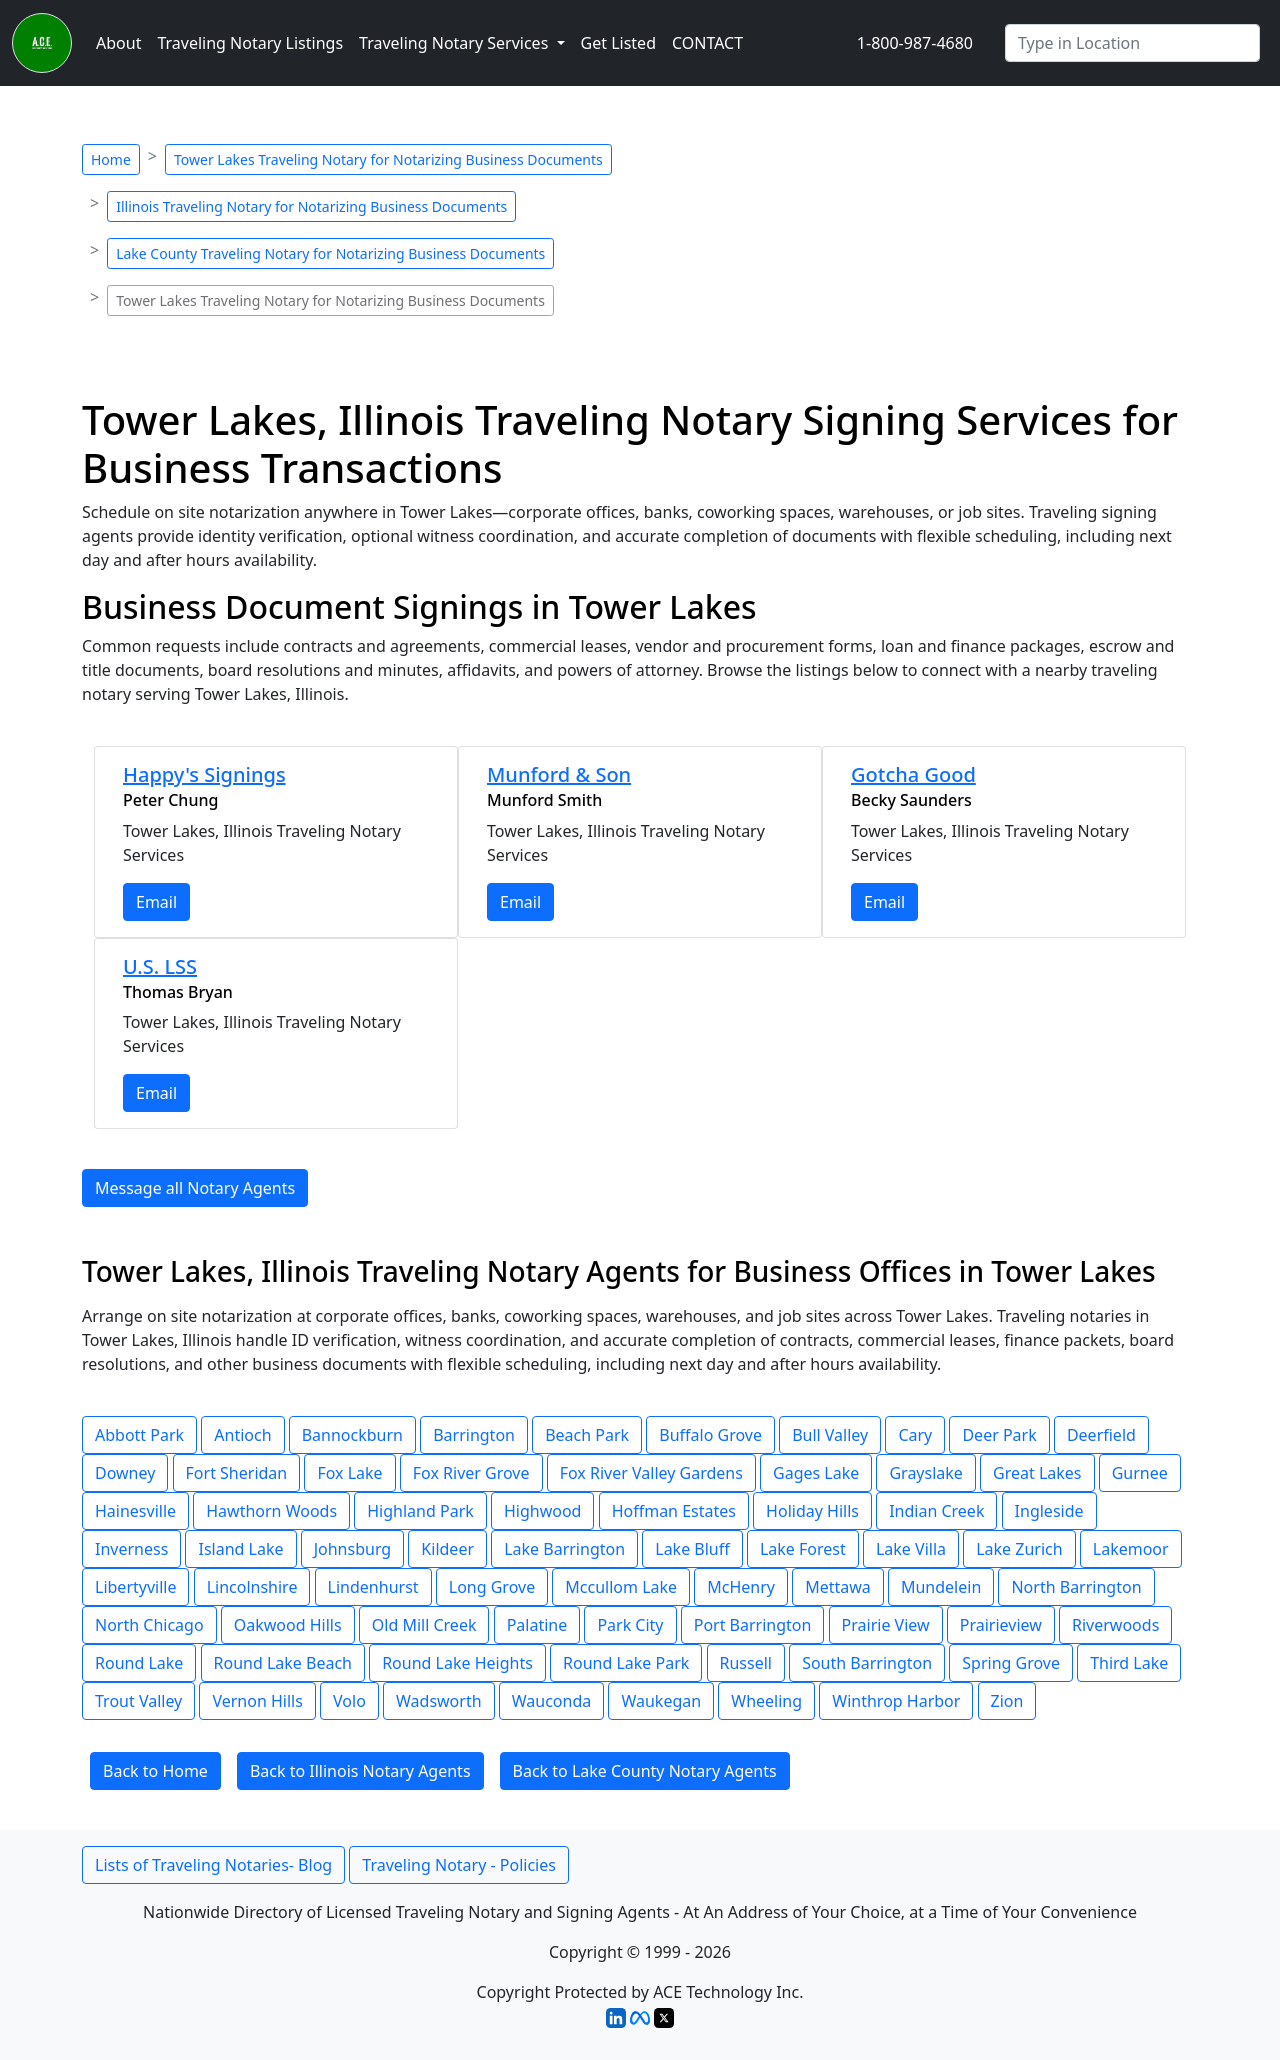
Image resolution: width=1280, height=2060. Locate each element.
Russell (746, 1663)
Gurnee (1140, 1473)
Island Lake (240, 1549)
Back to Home (155, 1771)
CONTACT (707, 43)
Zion (1007, 1701)
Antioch (242, 1435)
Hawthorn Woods (271, 1511)
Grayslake (925, 1473)
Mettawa (838, 1587)
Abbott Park (139, 1435)
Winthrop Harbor (896, 1701)
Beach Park (587, 1435)
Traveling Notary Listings (250, 43)
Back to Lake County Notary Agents (645, 1771)
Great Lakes (1037, 1473)
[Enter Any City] (1132, 43)
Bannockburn (352, 1435)
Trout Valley (138, 1701)
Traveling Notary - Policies (459, 1865)
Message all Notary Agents (195, 1188)
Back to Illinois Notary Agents (360, 1771)
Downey (125, 1473)
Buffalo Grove (710, 1435)
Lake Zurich (1019, 1549)
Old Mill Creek (424, 1625)
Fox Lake (349, 1473)
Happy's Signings (204, 774)
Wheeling (766, 1701)
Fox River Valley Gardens (651, 1473)
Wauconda (552, 1701)
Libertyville (135, 1587)
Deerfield (1101, 1435)
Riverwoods (1115, 1625)
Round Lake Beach (283, 1663)
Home (111, 159)
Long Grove (492, 1587)
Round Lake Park (626, 1663)
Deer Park (999, 1435)
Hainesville (135, 1511)
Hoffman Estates (674, 1511)
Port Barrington (753, 1625)
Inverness (131, 1549)
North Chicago (149, 1625)
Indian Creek (936, 1511)
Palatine (537, 1625)
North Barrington (1076, 1587)
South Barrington (867, 1663)
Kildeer (447, 1549)
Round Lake (139, 1663)
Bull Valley (830, 1435)
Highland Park (420, 1511)
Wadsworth (439, 1701)
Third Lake (1129, 1663)
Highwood (543, 1511)
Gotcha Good (913, 774)
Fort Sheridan (237, 1473)
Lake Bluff (692, 1549)
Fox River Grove (471, 1473)
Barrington (474, 1435)
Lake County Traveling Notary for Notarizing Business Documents (330, 253)
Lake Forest (803, 1549)
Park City (630, 1625)
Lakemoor (1131, 1549)
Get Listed (618, 43)
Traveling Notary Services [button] (455, 43)
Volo (349, 1701)
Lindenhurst (373, 1587)
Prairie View (886, 1625)
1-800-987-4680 (915, 43)
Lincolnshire (252, 1587)
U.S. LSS (160, 966)
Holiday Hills (812, 1511)
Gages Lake (816, 1473)
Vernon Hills (257, 1701)
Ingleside (1049, 1511)
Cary (915, 1435)
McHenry (741, 1587)
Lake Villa (911, 1549)
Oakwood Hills (288, 1625)
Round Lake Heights (457, 1663)
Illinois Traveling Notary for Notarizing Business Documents (311, 206)
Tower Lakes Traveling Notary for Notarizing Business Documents (388, 159)
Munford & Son (559, 774)
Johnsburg (353, 1549)
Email (156, 902)
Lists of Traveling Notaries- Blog (213, 1865)
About (118, 43)
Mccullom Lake (621, 1587)
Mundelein (941, 1587)
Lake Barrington (564, 1549)
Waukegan (661, 1701)
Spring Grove (1011, 1663)
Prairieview (1001, 1625)
